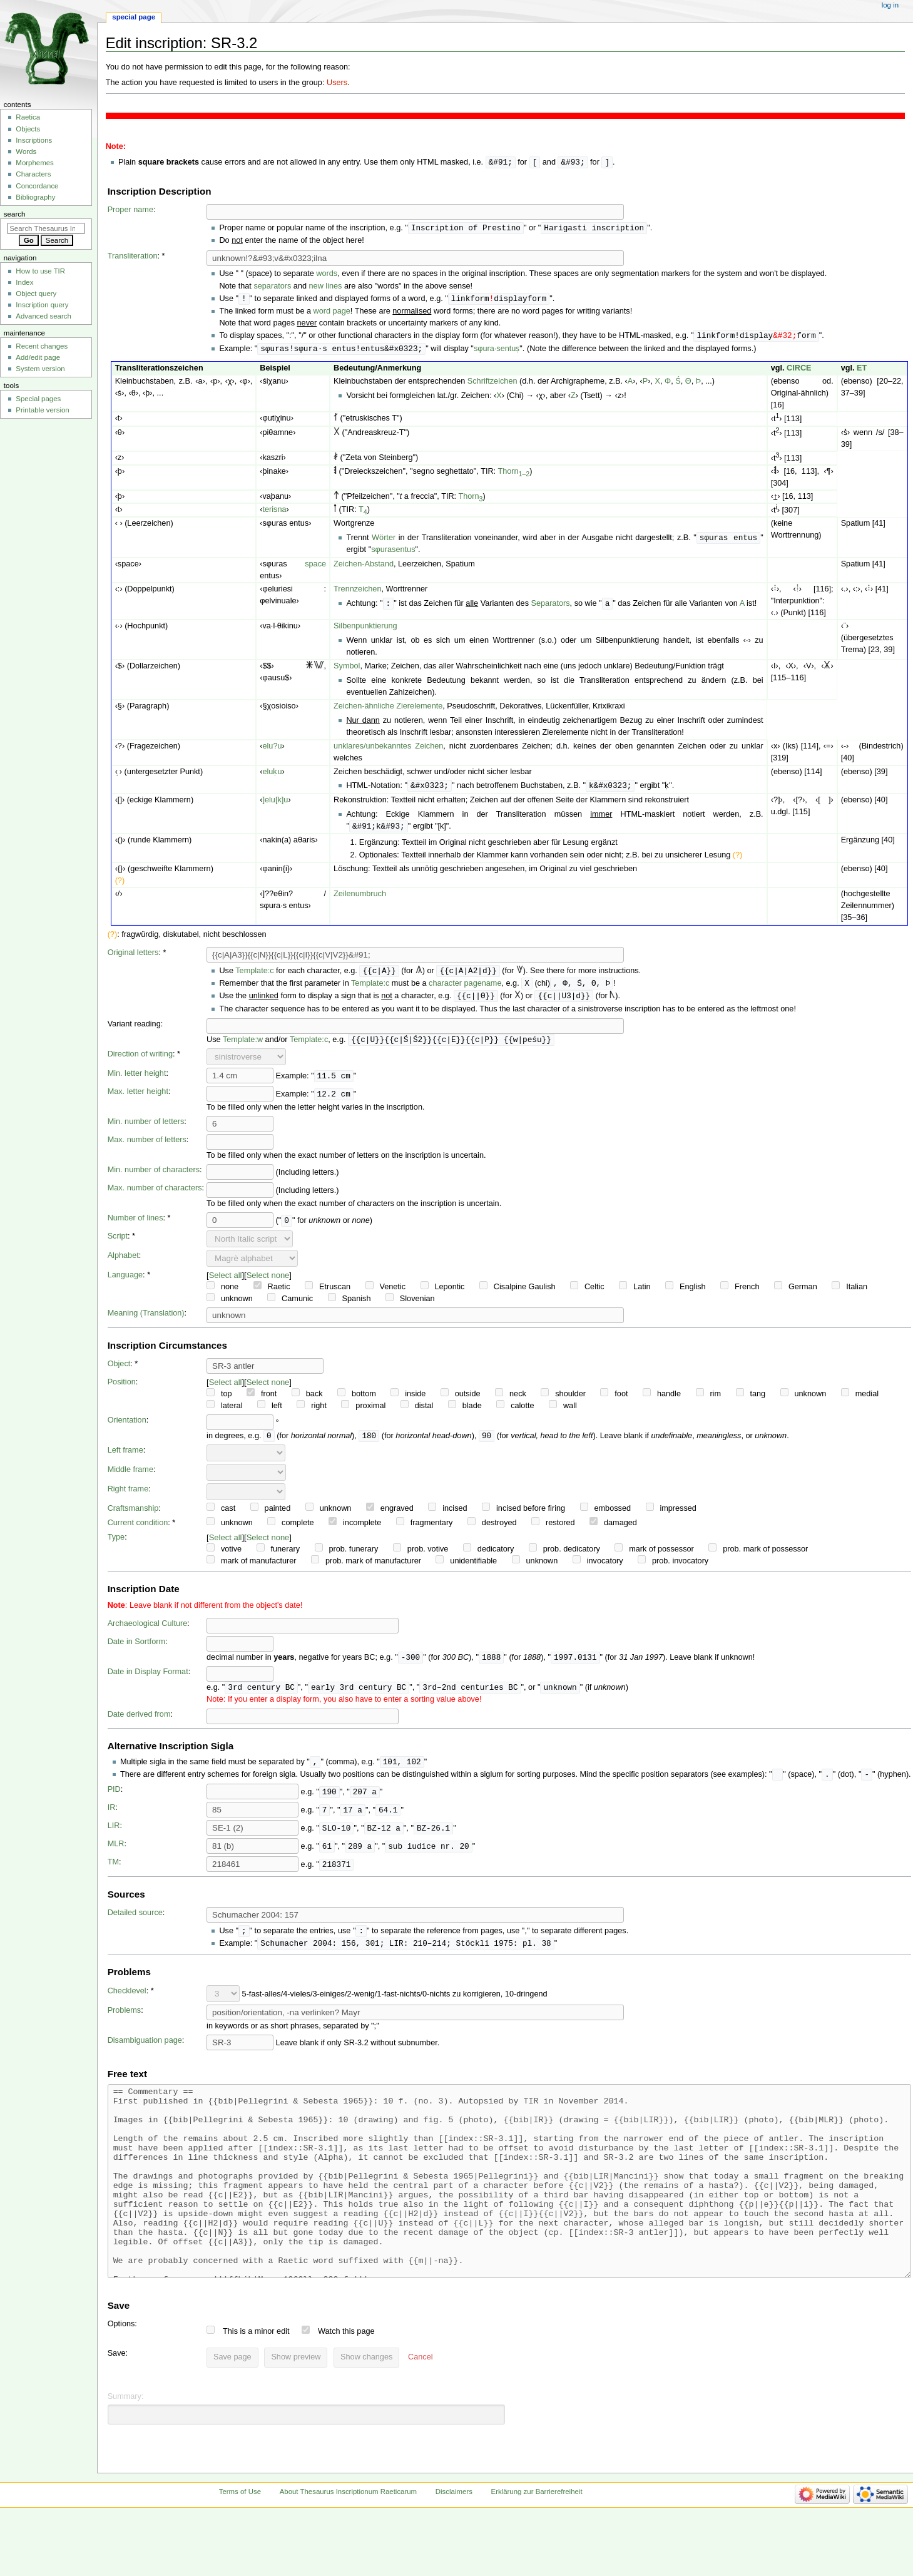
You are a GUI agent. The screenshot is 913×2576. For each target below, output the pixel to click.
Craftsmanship (133, 1516)
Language (125, 1282)
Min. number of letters (146, 1129)
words (326, 274)
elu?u (272, 749)
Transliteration (133, 257)
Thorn (513, 474)
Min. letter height (137, 1080)
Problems (124, 2022)
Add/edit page (38, 357)
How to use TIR (40, 271)
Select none (268, 1282)
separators (272, 287)
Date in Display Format (148, 1680)
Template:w (243, 1047)
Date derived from (139, 1723)
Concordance (37, 186)
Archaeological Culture (148, 1631)
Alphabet (123, 1263)
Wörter (383, 541)
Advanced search (43, 316)
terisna (274, 512)
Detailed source (135, 1923)
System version (40, 368)
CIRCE (799, 371)
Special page (133, 17)
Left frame (125, 1458)
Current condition (138, 1530)
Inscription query (42, 305)
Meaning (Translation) (146, 1320)
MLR (116, 1854)
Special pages (38, 398)
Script (118, 1243)
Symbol (347, 669)
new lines (325, 287)
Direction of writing (140, 1061)
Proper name (130, 210)
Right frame (128, 1497)
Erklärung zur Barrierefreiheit (537, 2541)
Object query (36, 293)
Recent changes (42, 346)
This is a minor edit (256, 2380)
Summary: (126, 2445)
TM (113, 1872)
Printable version (42, 410)
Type (116, 1545)
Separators (550, 607)
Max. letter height (138, 1099)
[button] (420, 2407)
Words (26, 151)
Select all (225, 1282)
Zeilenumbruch (360, 898)
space (315, 567)
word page (332, 313)
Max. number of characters (155, 1195)
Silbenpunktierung (365, 629)
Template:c (254, 976)
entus (405, 553)
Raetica (28, 117)
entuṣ (510, 351)
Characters (33, 174)
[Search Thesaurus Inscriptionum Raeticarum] (46, 228)
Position (122, 1389)
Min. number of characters (154, 1177)
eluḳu (272, 775)
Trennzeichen (357, 592)
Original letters (133, 957)
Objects (28, 129)
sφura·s (487, 351)
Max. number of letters (147, 1147)
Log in (890, 5)
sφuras (383, 553)
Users (337, 82)
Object (119, 1371)
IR (112, 1818)
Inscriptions (34, 140)
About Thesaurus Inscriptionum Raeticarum (348, 2541)
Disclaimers (454, 2541)
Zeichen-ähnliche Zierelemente (388, 709)
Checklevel (127, 2002)
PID (114, 1800)
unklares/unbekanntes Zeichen (388, 749)
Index (24, 282)
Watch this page (346, 2380)
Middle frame (130, 1477)
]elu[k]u (275, 804)
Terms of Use (240, 2541)
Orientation (127, 1427)
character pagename (465, 989)
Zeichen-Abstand (364, 567)
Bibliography (35, 197)
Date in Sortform (136, 1649)
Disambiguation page (145, 2052)
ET (862, 371)
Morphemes (34, 162)
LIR (114, 1836)
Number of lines (135, 1225)
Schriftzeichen (492, 384)
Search (15, 214)
